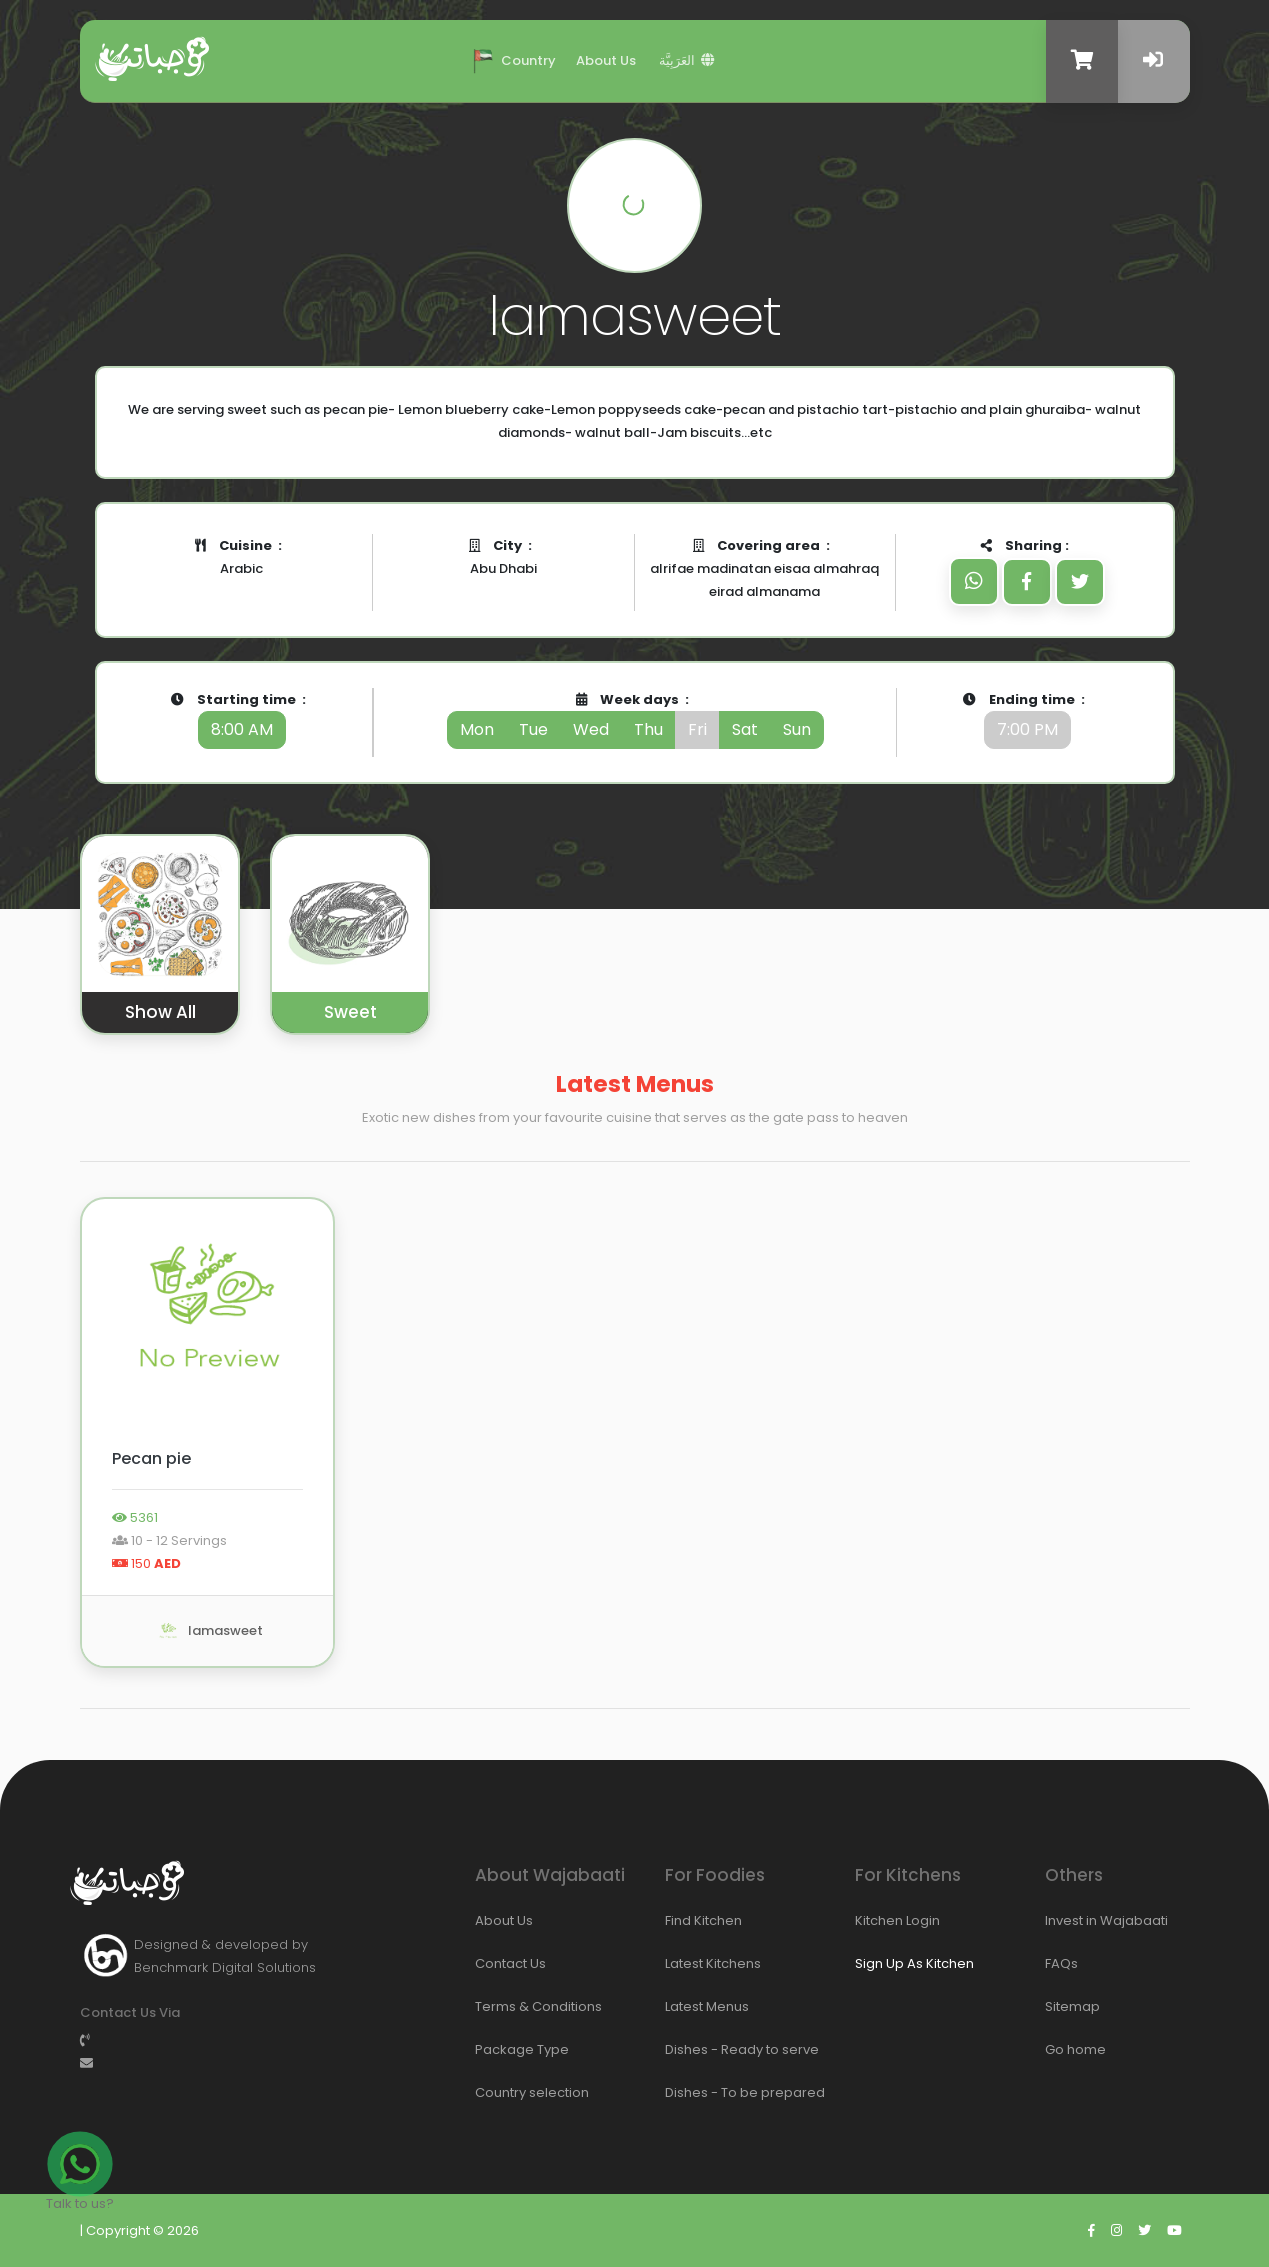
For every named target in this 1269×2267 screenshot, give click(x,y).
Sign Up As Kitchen (914, 1963)
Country (511, 59)
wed (591, 729)
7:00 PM (1027, 729)
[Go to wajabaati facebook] (1091, 2230)
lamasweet (208, 1631)
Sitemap (1070, 2006)
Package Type (500, 2049)
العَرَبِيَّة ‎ (687, 60)
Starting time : (241, 719)
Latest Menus (690, 2006)
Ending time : (1027, 719)
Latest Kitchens (690, 1963)
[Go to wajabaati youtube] (1174, 2230)
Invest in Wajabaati (1070, 1920)
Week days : (635, 719)
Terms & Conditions (500, 2006)
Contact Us (500, 1963)
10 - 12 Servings (169, 1540)
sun (797, 729)
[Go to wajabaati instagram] (1116, 2230)
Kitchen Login (880, 1920)
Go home (1070, 2049)
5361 (135, 1517)
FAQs (1061, 1963)
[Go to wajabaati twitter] (1144, 2230)
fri (697, 729)
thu (648, 729)
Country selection (500, 2092)
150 (146, 1563)
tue (533, 729)
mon (477, 729)
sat (745, 729)
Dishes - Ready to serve (690, 2049)
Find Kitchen (690, 1920)
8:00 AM (242, 729)
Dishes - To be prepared (690, 2092)
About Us (606, 60)
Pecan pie (151, 1458)
